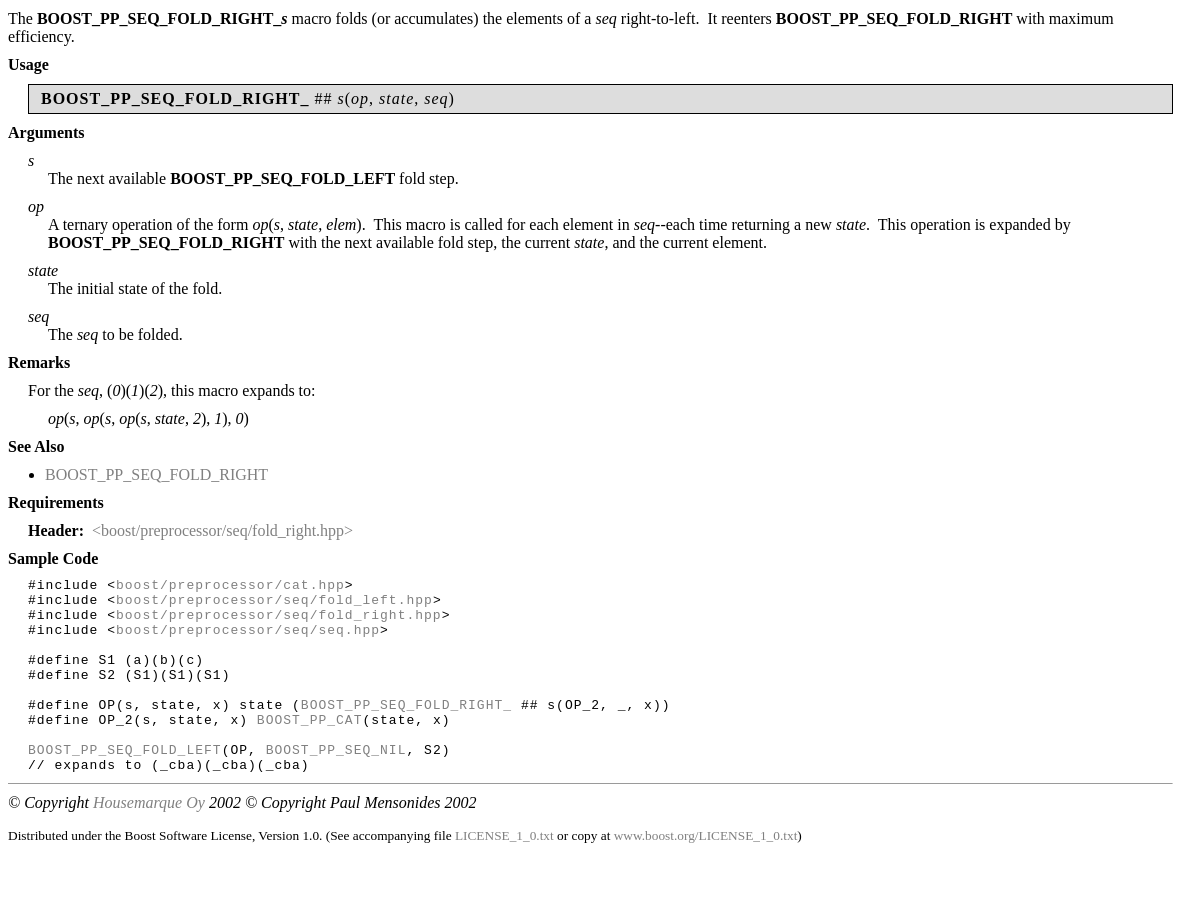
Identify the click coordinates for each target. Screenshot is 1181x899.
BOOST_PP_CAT (310, 749)
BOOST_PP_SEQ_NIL (336, 785)
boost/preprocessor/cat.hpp (230, 587)
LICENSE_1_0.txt (504, 874)
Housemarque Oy (149, 841)
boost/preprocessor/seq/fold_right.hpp (279, 623)
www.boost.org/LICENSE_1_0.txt (706, 874)
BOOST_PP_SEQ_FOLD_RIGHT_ (406, 731)
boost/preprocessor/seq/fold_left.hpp (274, 605)
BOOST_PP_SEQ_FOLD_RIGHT (156, 474)
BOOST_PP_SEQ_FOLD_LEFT (125, 785)
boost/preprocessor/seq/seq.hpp (248, 641)
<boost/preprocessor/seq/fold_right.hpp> (222, 530)
